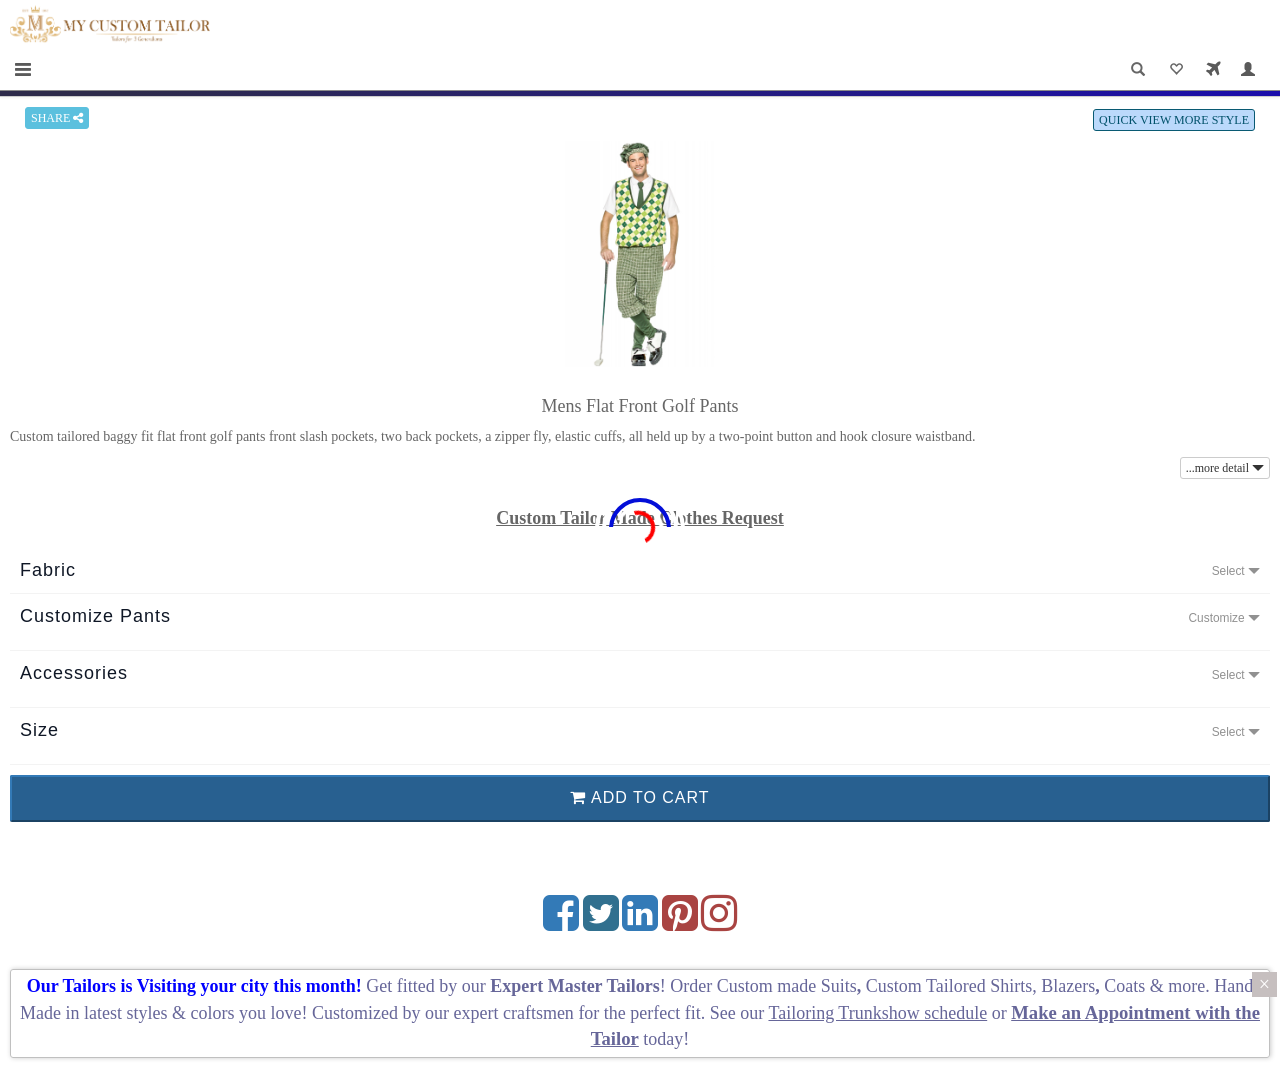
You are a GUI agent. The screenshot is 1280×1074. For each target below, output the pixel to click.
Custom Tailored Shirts (949, 986)
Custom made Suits (787, 986)
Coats (1127, 986)
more (1186, 986)
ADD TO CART (639, 797)
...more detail (1225, 468)
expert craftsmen (513, 1013)
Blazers (1068, 986)
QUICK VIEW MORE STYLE (1174, 120)
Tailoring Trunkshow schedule (877, 1013)
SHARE (57, 118)
